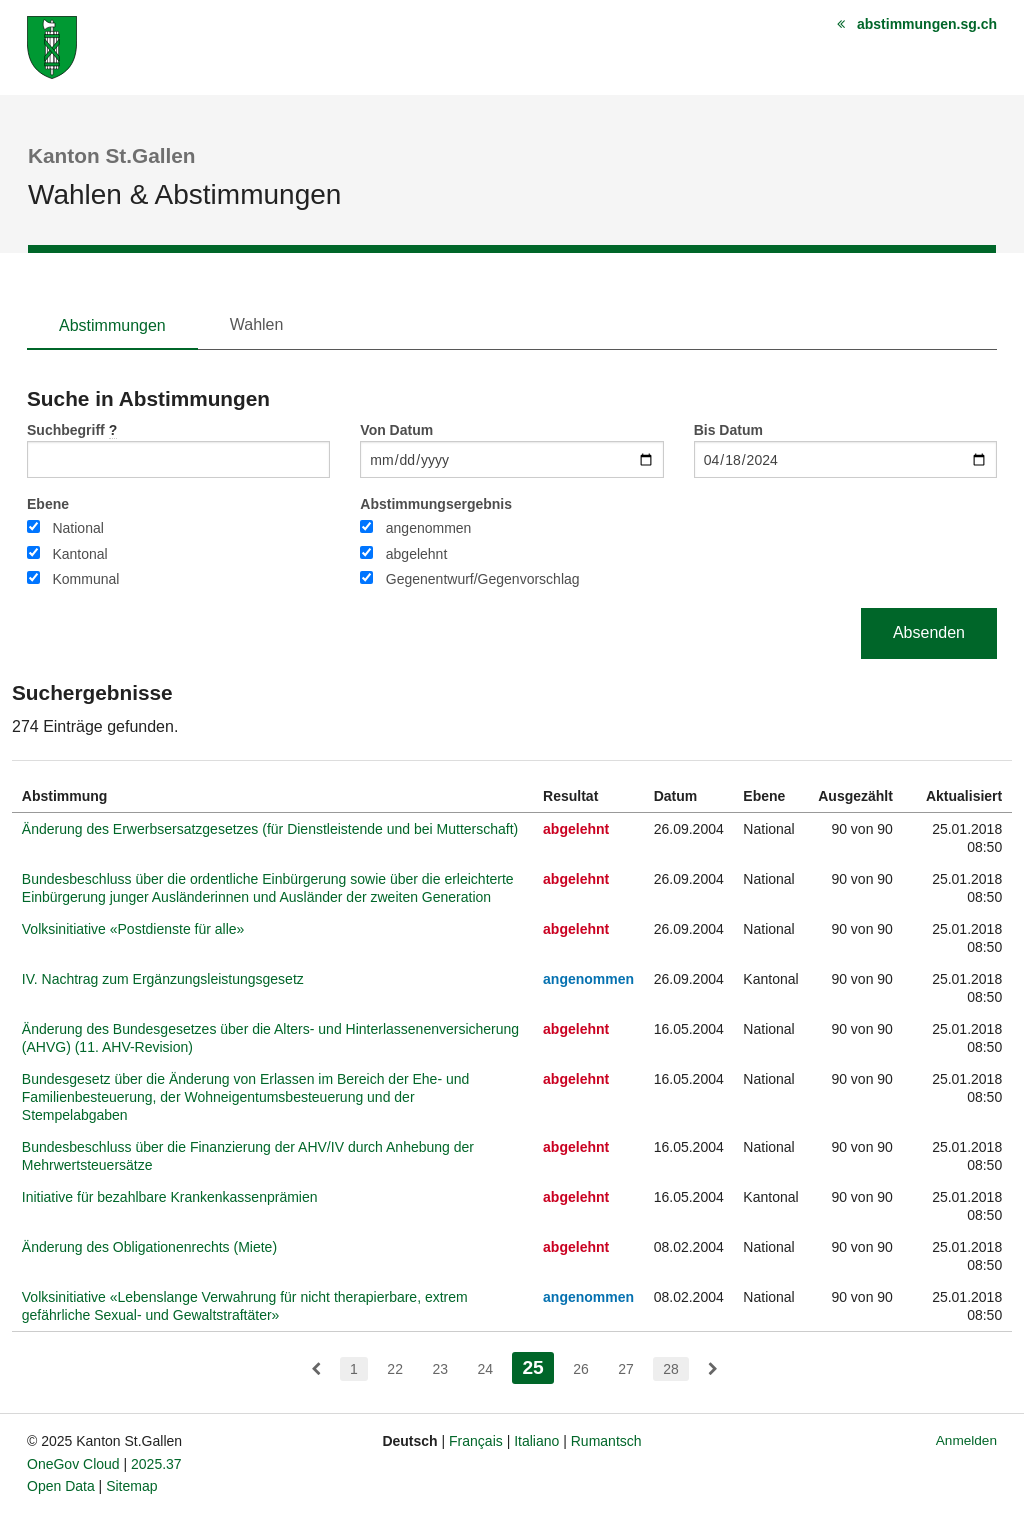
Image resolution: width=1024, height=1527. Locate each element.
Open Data (61, 1486)
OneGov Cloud (73, 1464)
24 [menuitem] (485, 1369)
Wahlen (257, 324)
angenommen (429, 528)
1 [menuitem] (354, 1369)
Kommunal (85, 579)
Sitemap (131, 1486)
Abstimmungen (112, 325)
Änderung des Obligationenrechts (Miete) (149, 1247)
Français (476, 1441)
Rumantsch (606, 1441)
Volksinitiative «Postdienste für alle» (133, 929)
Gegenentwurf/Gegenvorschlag (483, 579)
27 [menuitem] (626, 1369)
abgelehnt (417, 554)
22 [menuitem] (395, 1369)
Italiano (536, 1441)
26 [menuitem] (581, 1369)
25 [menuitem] (537, 1365)
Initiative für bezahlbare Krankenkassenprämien (170, 1197)
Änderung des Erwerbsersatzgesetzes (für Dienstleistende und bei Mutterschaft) (270, 829)
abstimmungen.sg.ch (927, 24)
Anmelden (966, 1440)
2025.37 (156, 1464)
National (77, 528)
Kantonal (79, 554)
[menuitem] (316, 1369)
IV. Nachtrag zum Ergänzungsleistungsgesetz (163, 979)
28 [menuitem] (671, 1369)
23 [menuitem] (440, 1369)
